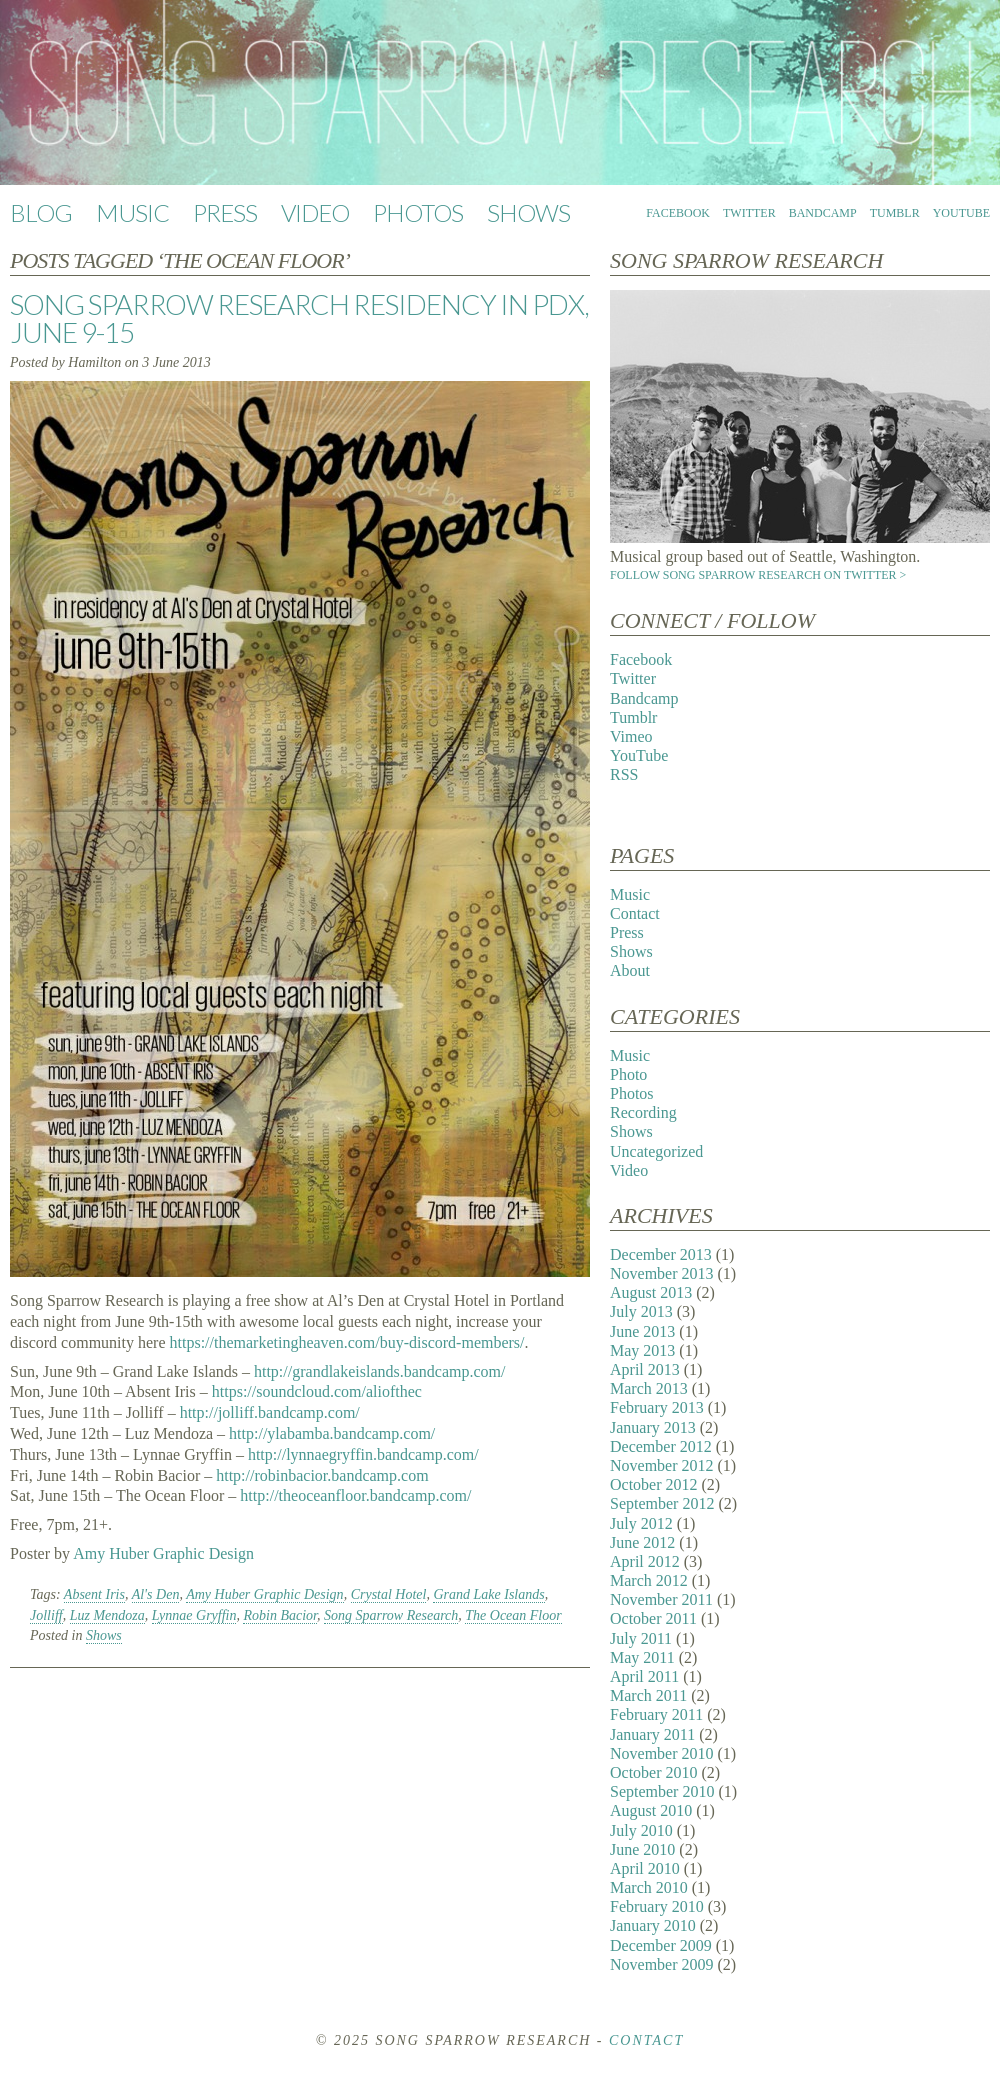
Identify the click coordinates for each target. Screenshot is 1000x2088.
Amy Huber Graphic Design (163, 1553)
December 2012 (661, 1446)
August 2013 (651, 1292)
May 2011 (642, 1657)
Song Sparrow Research (391, 1615)
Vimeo (631, 736)
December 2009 (661, 1945)
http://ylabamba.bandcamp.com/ (332, 1433)
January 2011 (652, 1734)
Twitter (749, 213)
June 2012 (642, 1542)
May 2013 (642, 1350)
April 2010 (645, 1868)
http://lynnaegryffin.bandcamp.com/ (363, 1454)
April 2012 (645, 1561)
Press (225, 212)
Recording (643, 1112)
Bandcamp (823, 213)
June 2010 (642, 1849)
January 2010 (653, 1925)
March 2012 (649, 1580)
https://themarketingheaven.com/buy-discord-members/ (347, 1342)
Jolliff (46, 1615)
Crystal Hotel (389, 1594)
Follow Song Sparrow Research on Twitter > (758, 575)
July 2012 (641, 1523)
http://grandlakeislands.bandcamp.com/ (380, 1371)
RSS (624, 774)
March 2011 (648, 1695)
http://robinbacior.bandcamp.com (322, 1475)
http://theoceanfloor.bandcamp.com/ (355, 1495)
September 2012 (662, 1503)
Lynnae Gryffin (194, 1615)
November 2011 (661, 1599)
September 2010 (662, 1791)
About (630, 970)
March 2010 (649, 1887)
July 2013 (641, 1311)
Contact (635, 913)
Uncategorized (656, 1151)
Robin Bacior (280, 1615)
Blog (41, 212)
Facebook (678, 213)
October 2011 (653, 1618)
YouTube (961, 213)
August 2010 (651, 1810)
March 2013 (649, 1388)
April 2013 (645, 1369)
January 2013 (653, 1427)
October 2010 (654, 1772)
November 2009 (662, 1964)
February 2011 (656, 1714)
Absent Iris (94, 1594)
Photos (418, 212)
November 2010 (662, 1753)
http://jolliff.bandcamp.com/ (270, 1412)
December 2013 (661, 1254)
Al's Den (156, 1594)
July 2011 (641, 1638)
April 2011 (644, 1676)
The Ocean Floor (513, 1615)
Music (132, 212)
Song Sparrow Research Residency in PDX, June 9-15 (299, 318)
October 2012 (654, 1484)
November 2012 (662, 1465)
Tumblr (895, 213)
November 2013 (662, 1273)
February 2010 (657, 1906)
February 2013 (657, 1407)
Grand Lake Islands (488, 1594)
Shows (528, 212)
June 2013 (642, 1331)
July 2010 (641, 1830)
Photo (628, 1074)
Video (315, 212)
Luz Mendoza (107, 1615)
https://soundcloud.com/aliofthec (317, 1391)
